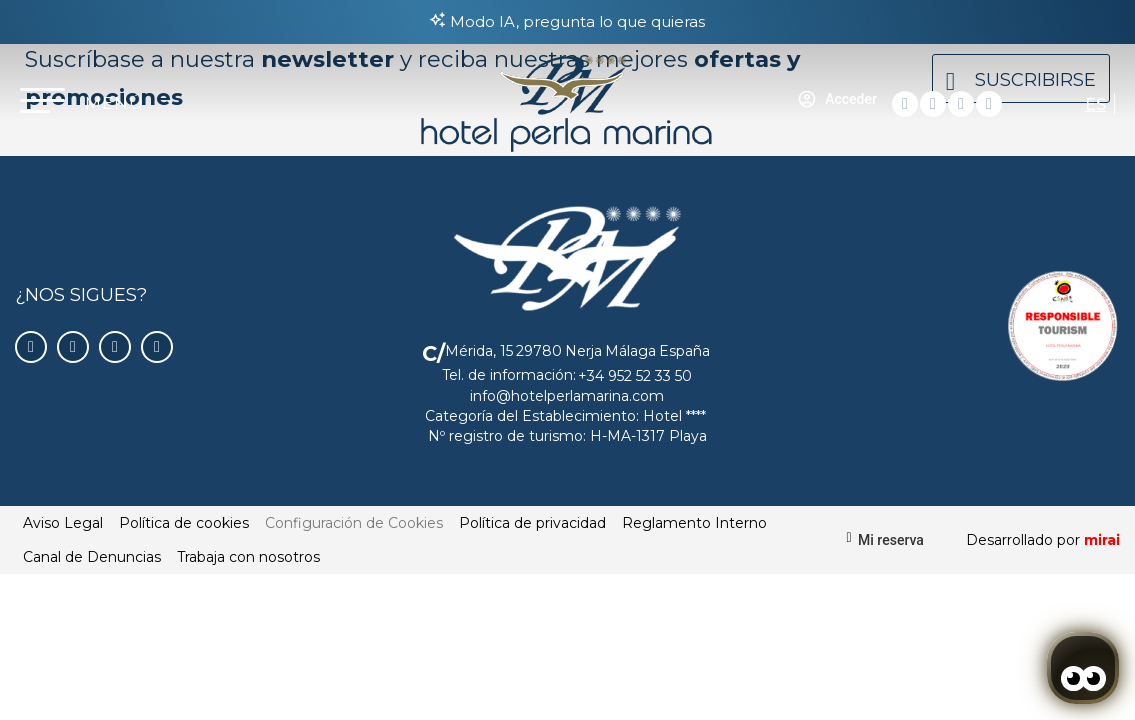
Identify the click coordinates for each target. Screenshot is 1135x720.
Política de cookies (184, 523)
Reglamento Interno (694, 523)
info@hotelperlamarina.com (567, 396)
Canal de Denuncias (92, 557)
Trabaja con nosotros (248, 557)
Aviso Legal (63, 523)
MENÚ (114, 103)
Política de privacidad (532, 523)
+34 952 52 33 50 (635, 376)
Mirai (1102, 540)
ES (1095, 104)
